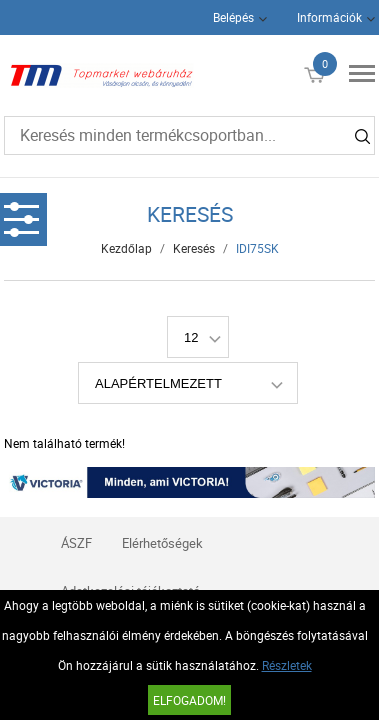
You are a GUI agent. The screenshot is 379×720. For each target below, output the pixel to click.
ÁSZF (76, 543)
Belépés (233, 17)
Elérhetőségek (162, 543)
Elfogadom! (189, 700)
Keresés (194, 248)
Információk (329, 17)
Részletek (287, 665)
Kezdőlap (126, 248)
